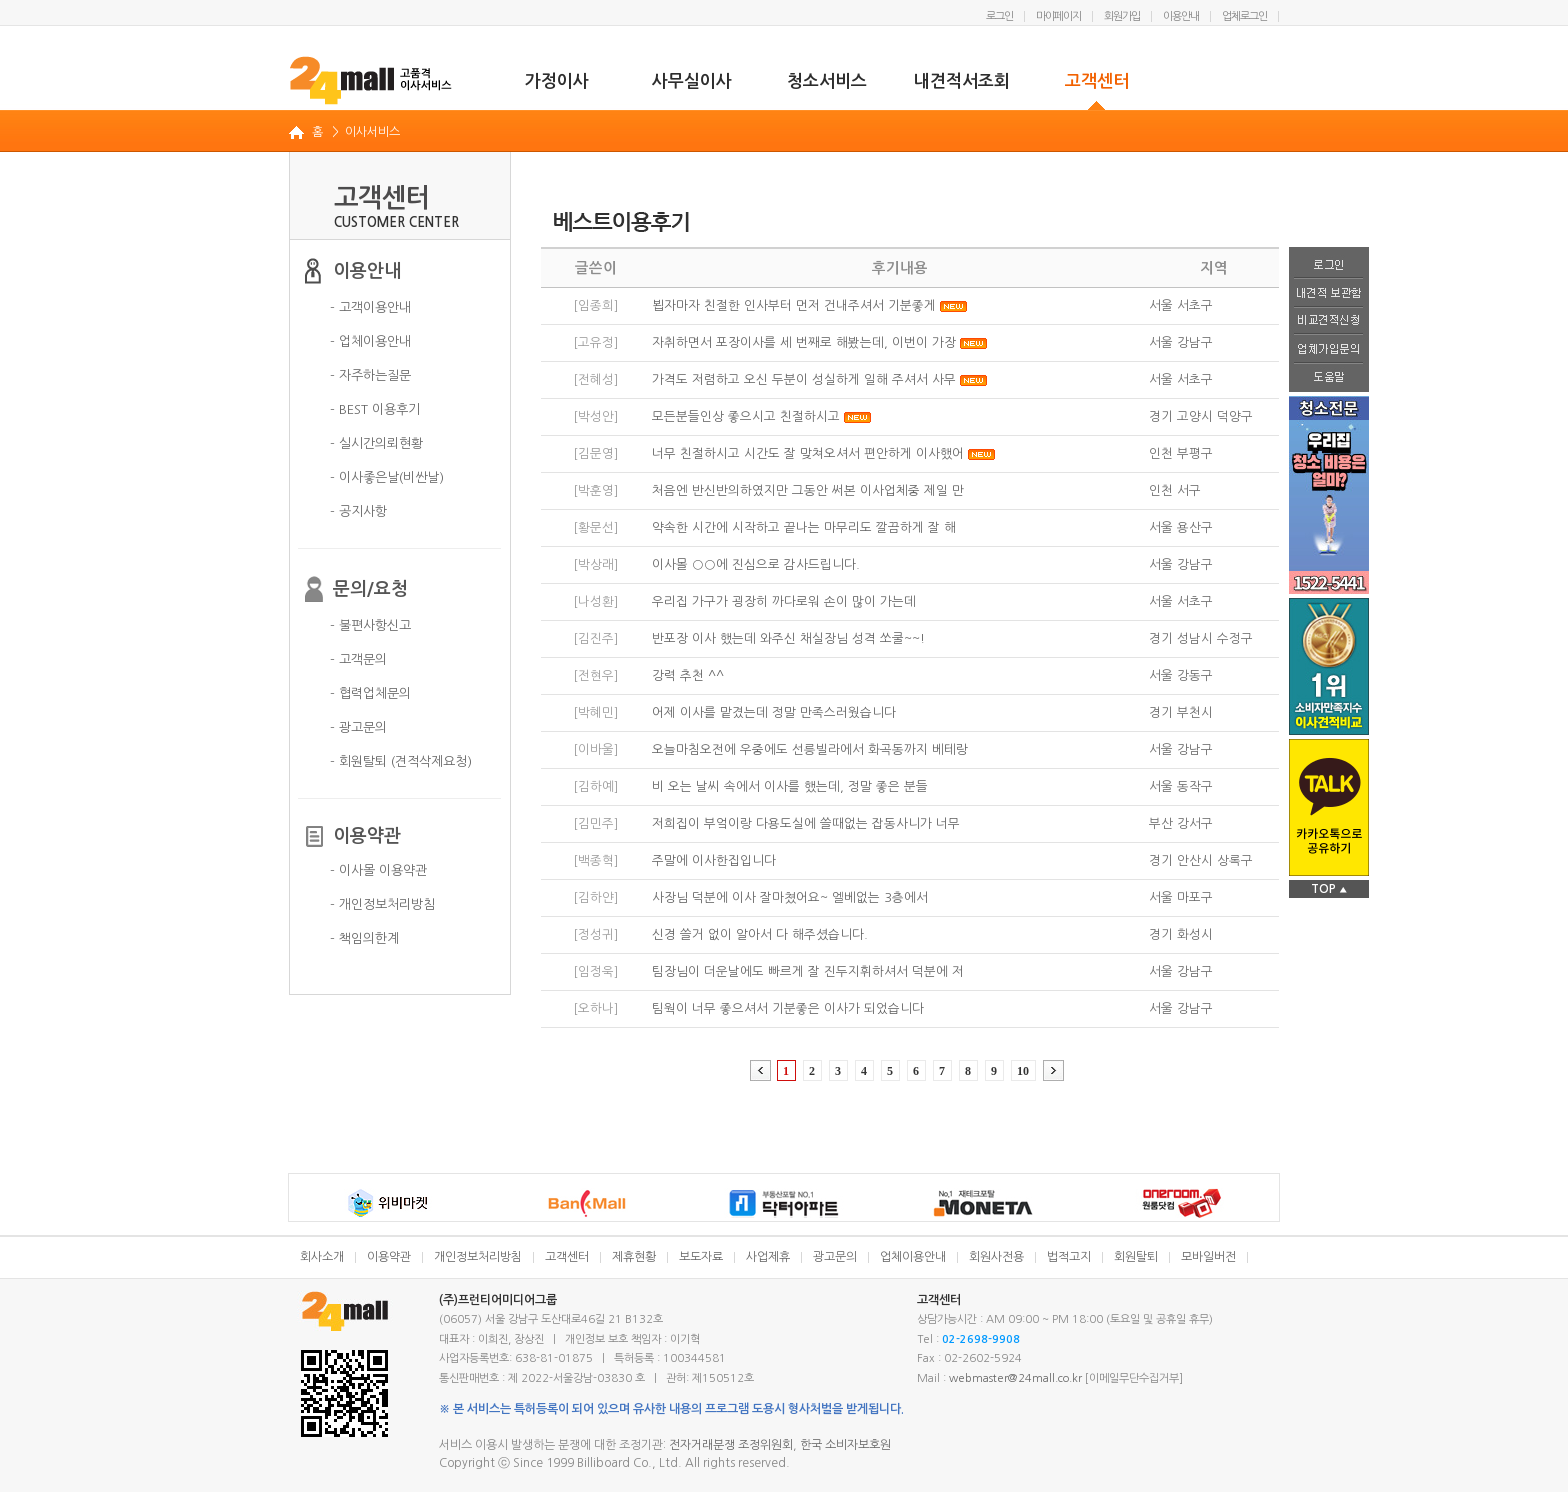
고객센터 (1097, 81)
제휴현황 (634, 1257)
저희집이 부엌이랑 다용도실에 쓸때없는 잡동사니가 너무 (806, 823)
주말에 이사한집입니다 (714, 860)
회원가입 (1122, 16)
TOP (1329, 889)
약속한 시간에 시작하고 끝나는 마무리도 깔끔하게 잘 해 (804, 527)
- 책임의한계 (364, 938)
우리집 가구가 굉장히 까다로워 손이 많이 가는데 (784, 601)
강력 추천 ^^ (688, 675)
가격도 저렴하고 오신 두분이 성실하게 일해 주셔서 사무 (804, 379)
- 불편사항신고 (370, 625)
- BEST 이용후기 (375, 409)
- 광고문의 (358, 727)
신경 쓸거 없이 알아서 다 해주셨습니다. (760, 934)
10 (1023, 1071)
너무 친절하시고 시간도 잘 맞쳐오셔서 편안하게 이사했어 (808, 453)
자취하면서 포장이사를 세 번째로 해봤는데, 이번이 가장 (804, 342)
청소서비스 (827, 81)
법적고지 (1069, 1257)
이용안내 (1181, 16)
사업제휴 (768, 1257)
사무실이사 (692, 81)
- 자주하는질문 (370, 375)
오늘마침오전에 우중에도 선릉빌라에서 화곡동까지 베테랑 (810, 749)
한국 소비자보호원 (845, 1445)
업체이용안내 (913, 1257)
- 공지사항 (358, 511)
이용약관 (389, 1257)
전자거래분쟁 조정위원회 (731, 1445)
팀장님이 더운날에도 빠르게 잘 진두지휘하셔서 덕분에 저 (808, 971)
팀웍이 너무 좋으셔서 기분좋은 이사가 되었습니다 (788, 1008)
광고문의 (835, 1257)
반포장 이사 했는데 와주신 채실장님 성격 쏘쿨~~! (788, 638)
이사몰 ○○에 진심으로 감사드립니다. (756, 564)
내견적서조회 (962, 81)
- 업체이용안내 (370, 341)
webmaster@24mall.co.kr (1015, 1378)
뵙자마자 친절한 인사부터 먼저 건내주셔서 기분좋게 (794, 305)
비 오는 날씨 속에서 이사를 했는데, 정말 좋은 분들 (790, 786)
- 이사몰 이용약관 (378, 870)
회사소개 (322, 1257)
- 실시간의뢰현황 (376, 443)
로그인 (999, 16)
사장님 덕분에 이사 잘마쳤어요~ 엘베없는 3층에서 (790, 897)
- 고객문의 (358, 659)
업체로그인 (1244, 16)
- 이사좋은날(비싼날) (387, 477)
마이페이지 (1058, 16)
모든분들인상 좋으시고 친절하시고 (746, 416)
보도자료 (701, 1257)
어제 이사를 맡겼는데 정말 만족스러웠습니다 (774, 712)
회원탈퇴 (1136, 1257)
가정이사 (557, 81)
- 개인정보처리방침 (382, 904)
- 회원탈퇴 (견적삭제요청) (401, 761)
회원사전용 (996, 1257)
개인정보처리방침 (478, 1257)
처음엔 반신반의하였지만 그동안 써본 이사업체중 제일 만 (808, 490)
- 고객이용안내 (370, 307)
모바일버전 (1208, 1257)
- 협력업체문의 (370, 693)
